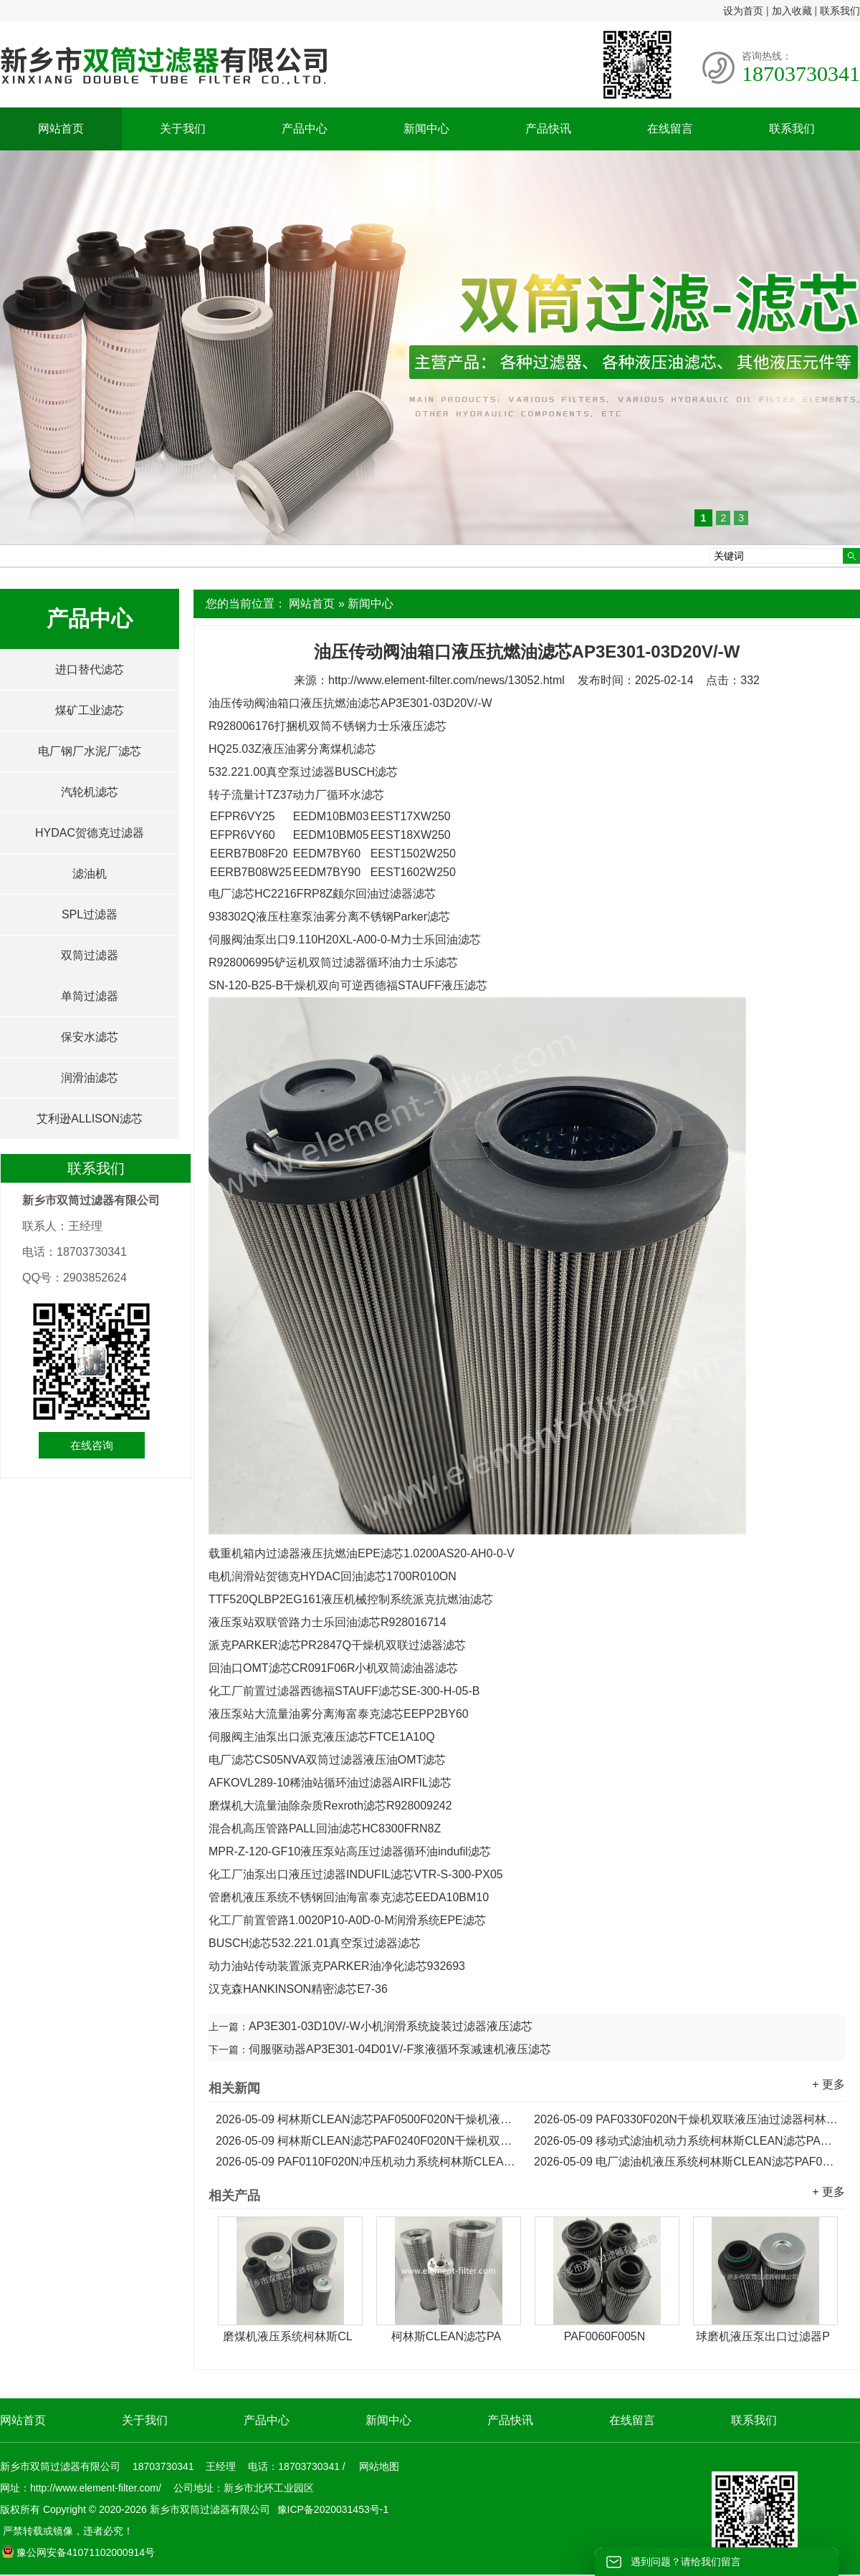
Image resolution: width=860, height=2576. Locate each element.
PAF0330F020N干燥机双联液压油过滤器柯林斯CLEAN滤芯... (686, 2119)
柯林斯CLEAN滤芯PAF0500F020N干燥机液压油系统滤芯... (368, 2119)
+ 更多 (828, 2084)
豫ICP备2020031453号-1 (331, 2509)
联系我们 (840, 10)
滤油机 (89, 874)
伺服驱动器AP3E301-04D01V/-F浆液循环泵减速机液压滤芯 (400, 2049)
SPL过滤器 (90, 914)
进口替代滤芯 (89, 669)
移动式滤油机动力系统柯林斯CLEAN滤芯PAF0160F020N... (686, 2141)
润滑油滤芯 (89, 1078)
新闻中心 (426, 128)
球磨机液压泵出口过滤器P (763, 2336)
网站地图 (379, 2466)
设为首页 (743, 10)
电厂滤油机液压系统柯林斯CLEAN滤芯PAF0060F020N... (686, 2162)
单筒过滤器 (89, 996)
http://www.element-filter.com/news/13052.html (446, 680)
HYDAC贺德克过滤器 (89, 833)
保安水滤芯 (89, 1037)
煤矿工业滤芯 (89, 710)
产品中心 (305, 128)
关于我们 (183, 128)
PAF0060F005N (605, 2336)
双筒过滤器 (89, 955)
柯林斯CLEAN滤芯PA (446, 2336)
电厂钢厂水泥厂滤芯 (89, 751)
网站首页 (61, 128)
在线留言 (670, 128)
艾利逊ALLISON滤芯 (90, 1118)
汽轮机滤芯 (89, 792)
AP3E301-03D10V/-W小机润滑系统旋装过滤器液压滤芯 (390, 2026)
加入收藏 (792, 10)
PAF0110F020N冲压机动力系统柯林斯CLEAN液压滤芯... (368, 2162)
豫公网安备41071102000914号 (78, 2552)
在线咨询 (91, 1445)
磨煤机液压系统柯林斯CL (287, 2336)
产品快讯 (548, 128)
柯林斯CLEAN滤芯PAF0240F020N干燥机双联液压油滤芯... (368, 2141)
